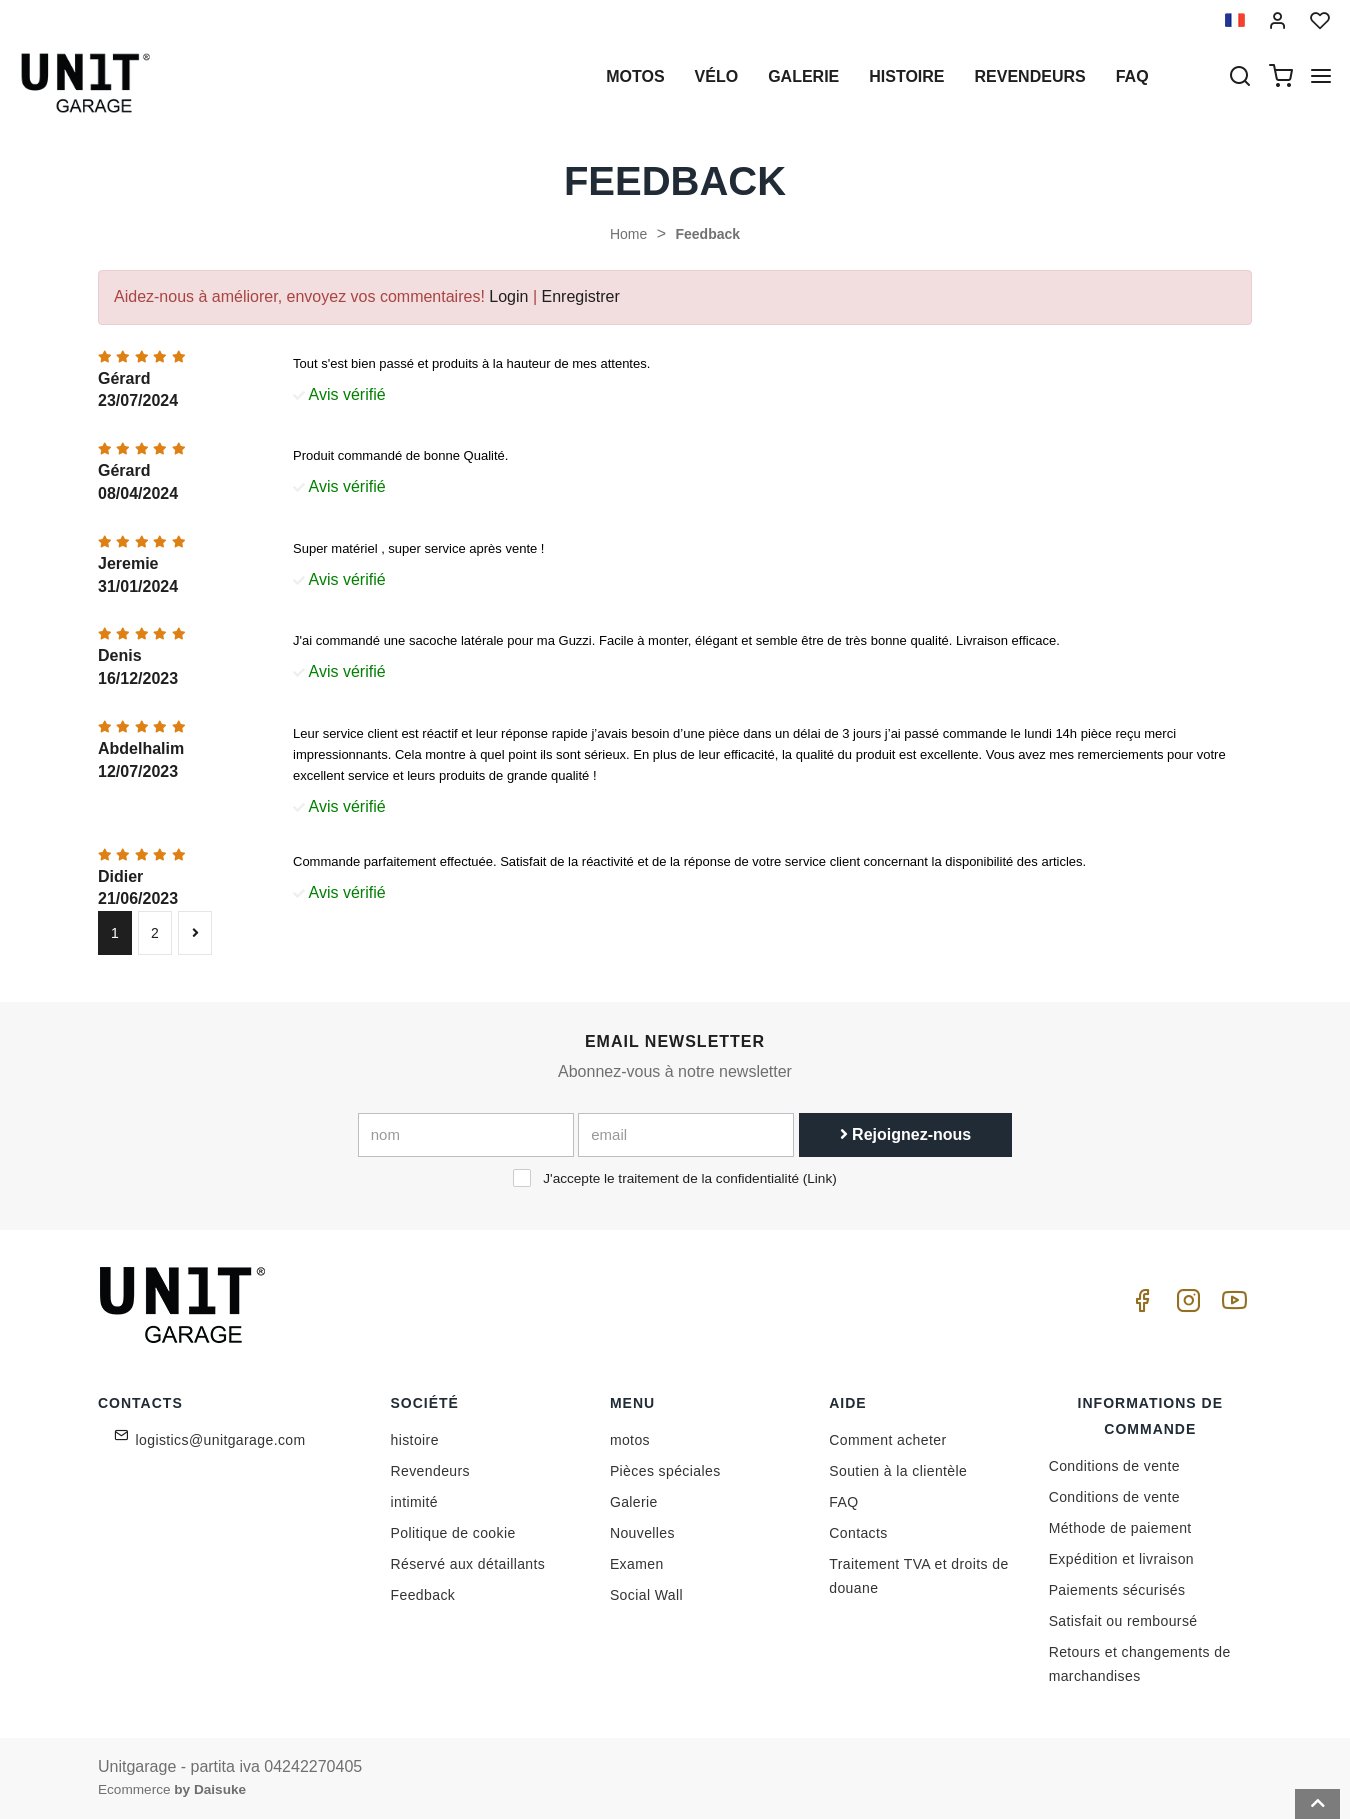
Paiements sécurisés (1117, 1590)
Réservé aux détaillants (468, 1564)
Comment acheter (887, 1440)
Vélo (717, 76)
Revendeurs (1030, 76)
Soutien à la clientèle (898, 1471)
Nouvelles (642, 1533)
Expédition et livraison (1121, 1559)
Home (628, 234)
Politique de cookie (453, 1533)
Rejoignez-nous (906, 1134)
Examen (637, 1564)
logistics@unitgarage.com (221, 1440)
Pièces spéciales (665, 1471)
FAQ (843, 1502)
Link (819, 1178)
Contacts (858, 1533)
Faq (1132, 76)
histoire (906, 76)
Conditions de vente (1114, 1466)
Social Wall (646, 1595)
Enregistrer (580, 296)
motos (635, 76)
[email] (686, 1135)
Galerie (803, 76)
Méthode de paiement (1120, 1528)
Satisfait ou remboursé (1123, 1621)
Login (508, 296)
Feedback (708, 234)
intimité (415, 1502)
